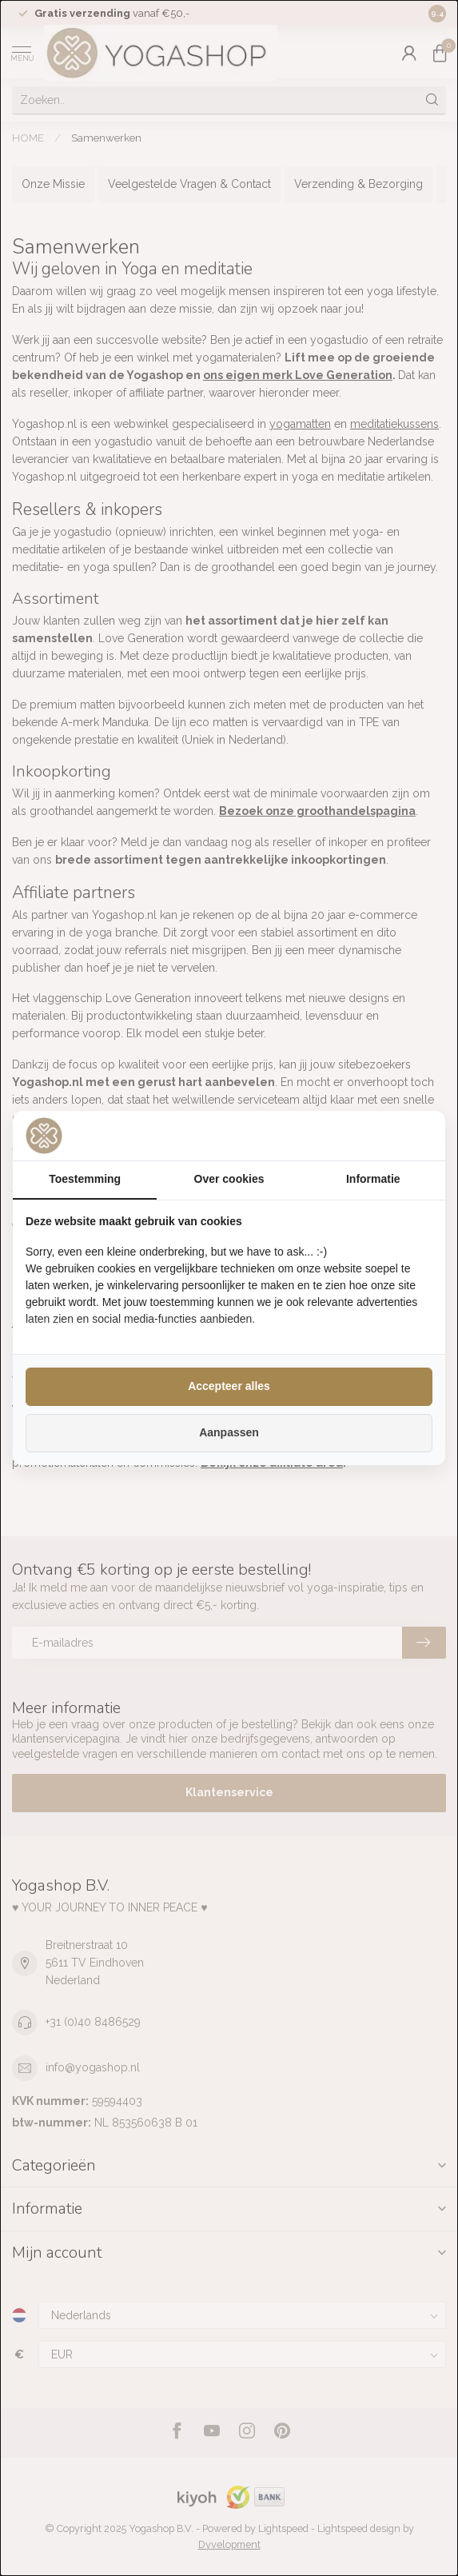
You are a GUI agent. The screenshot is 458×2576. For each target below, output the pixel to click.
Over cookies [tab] (229, 1178)
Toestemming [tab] (85, 1178)
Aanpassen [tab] (229, 1432)
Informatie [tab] (373, 1178)
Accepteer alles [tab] (229, 1386)
